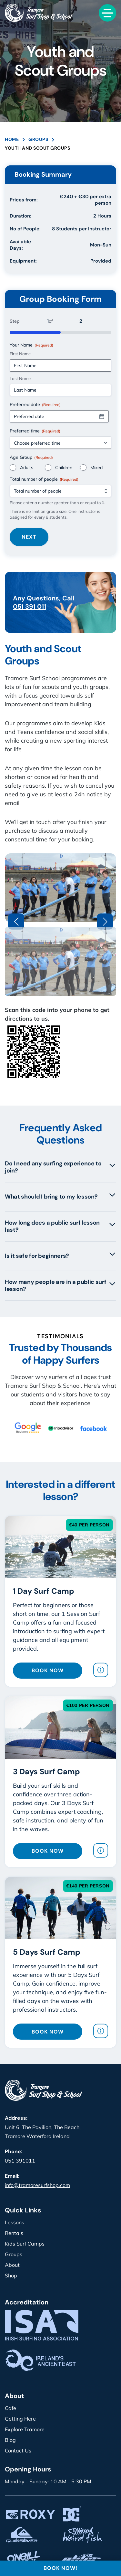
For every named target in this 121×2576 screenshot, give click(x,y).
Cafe (10, 2408)
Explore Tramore (25, 2429)
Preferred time (35, 431)
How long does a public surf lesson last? (60, 1226)
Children (63, 467)
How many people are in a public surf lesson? (60, 1285)
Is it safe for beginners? (60, 1255)
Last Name (20, 378)
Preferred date (35, 404)
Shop (11, 2275)
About (12, 2265)
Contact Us (18, 2450)
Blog (10, 2440)
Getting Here (20, 2418)
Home (12, 139)
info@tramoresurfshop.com (37, 2185)
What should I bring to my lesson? (60, 1195)
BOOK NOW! (60, 2568)
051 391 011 (29, 606)
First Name (20, 353)
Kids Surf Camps (25, 2243)
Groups (38, 139)
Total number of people (44, 479)
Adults (26, 467)
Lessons (14, 2222)
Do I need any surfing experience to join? (60, 1167)
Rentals (14, 2233)
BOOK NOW (48, 1670)
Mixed (96, 467)
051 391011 (20, 2160)
